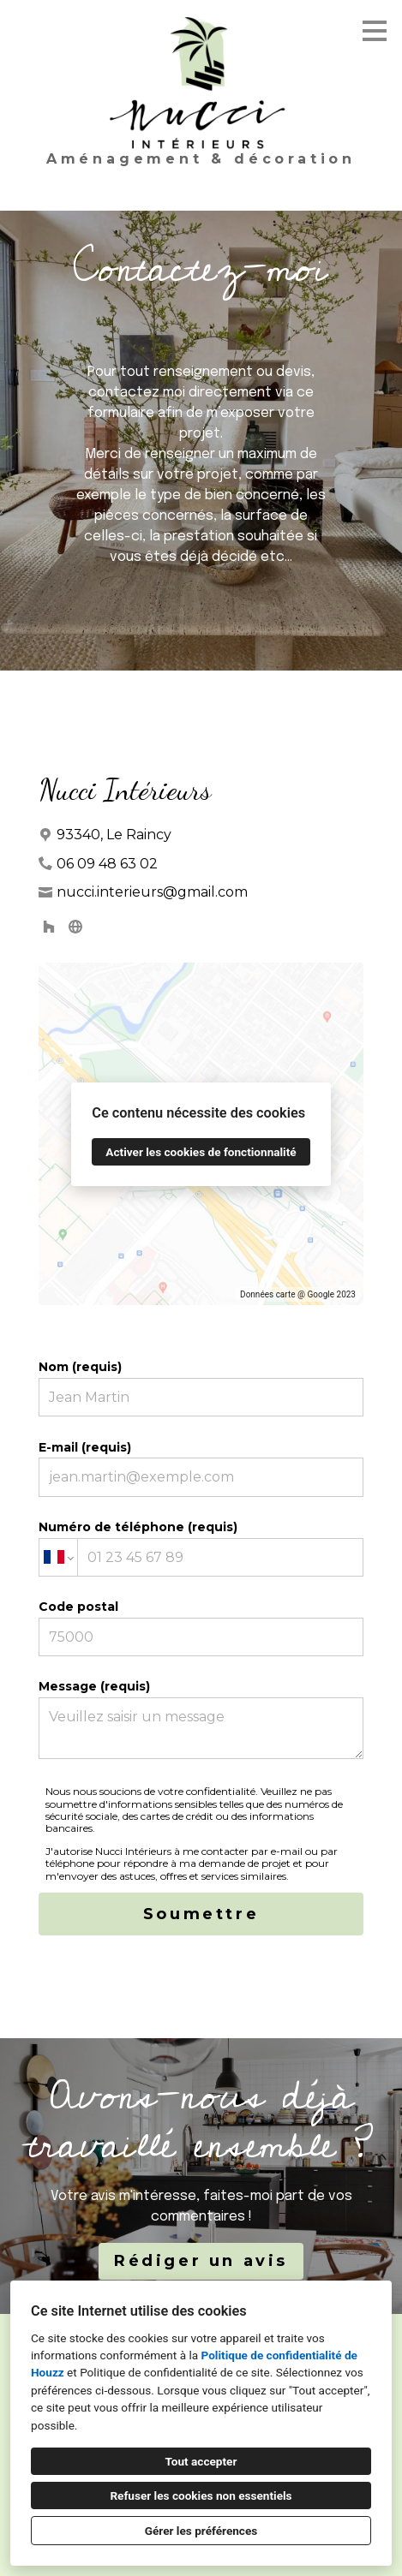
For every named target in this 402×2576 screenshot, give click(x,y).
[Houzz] (49, 926)
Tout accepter (201, 2461)
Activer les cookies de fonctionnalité (200, 1152)
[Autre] (75, 926)
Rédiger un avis (201, 2260)
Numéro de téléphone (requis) (201, 1548)
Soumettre (201, 1914)
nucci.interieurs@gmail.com (152, 892)
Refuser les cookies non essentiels (200, 2495)
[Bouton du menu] (374, 31)
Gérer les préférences (201, 2530)
